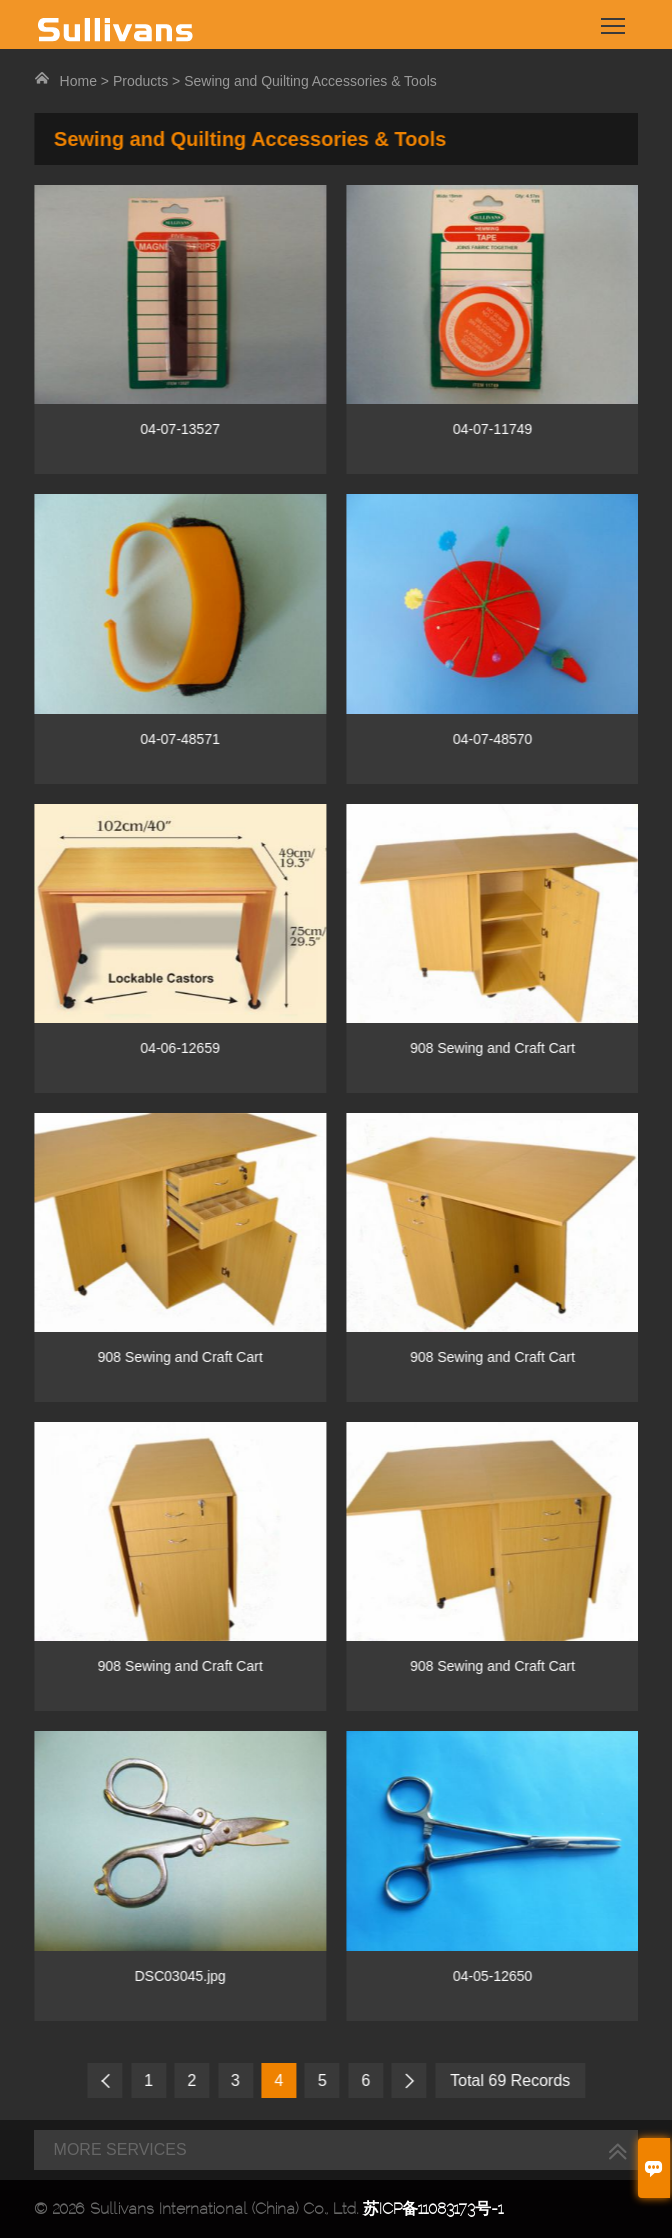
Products (140, 81)
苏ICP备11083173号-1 (433, 2208)
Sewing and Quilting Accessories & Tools (310, 81)
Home (78, 81)
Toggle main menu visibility (614, 18)
